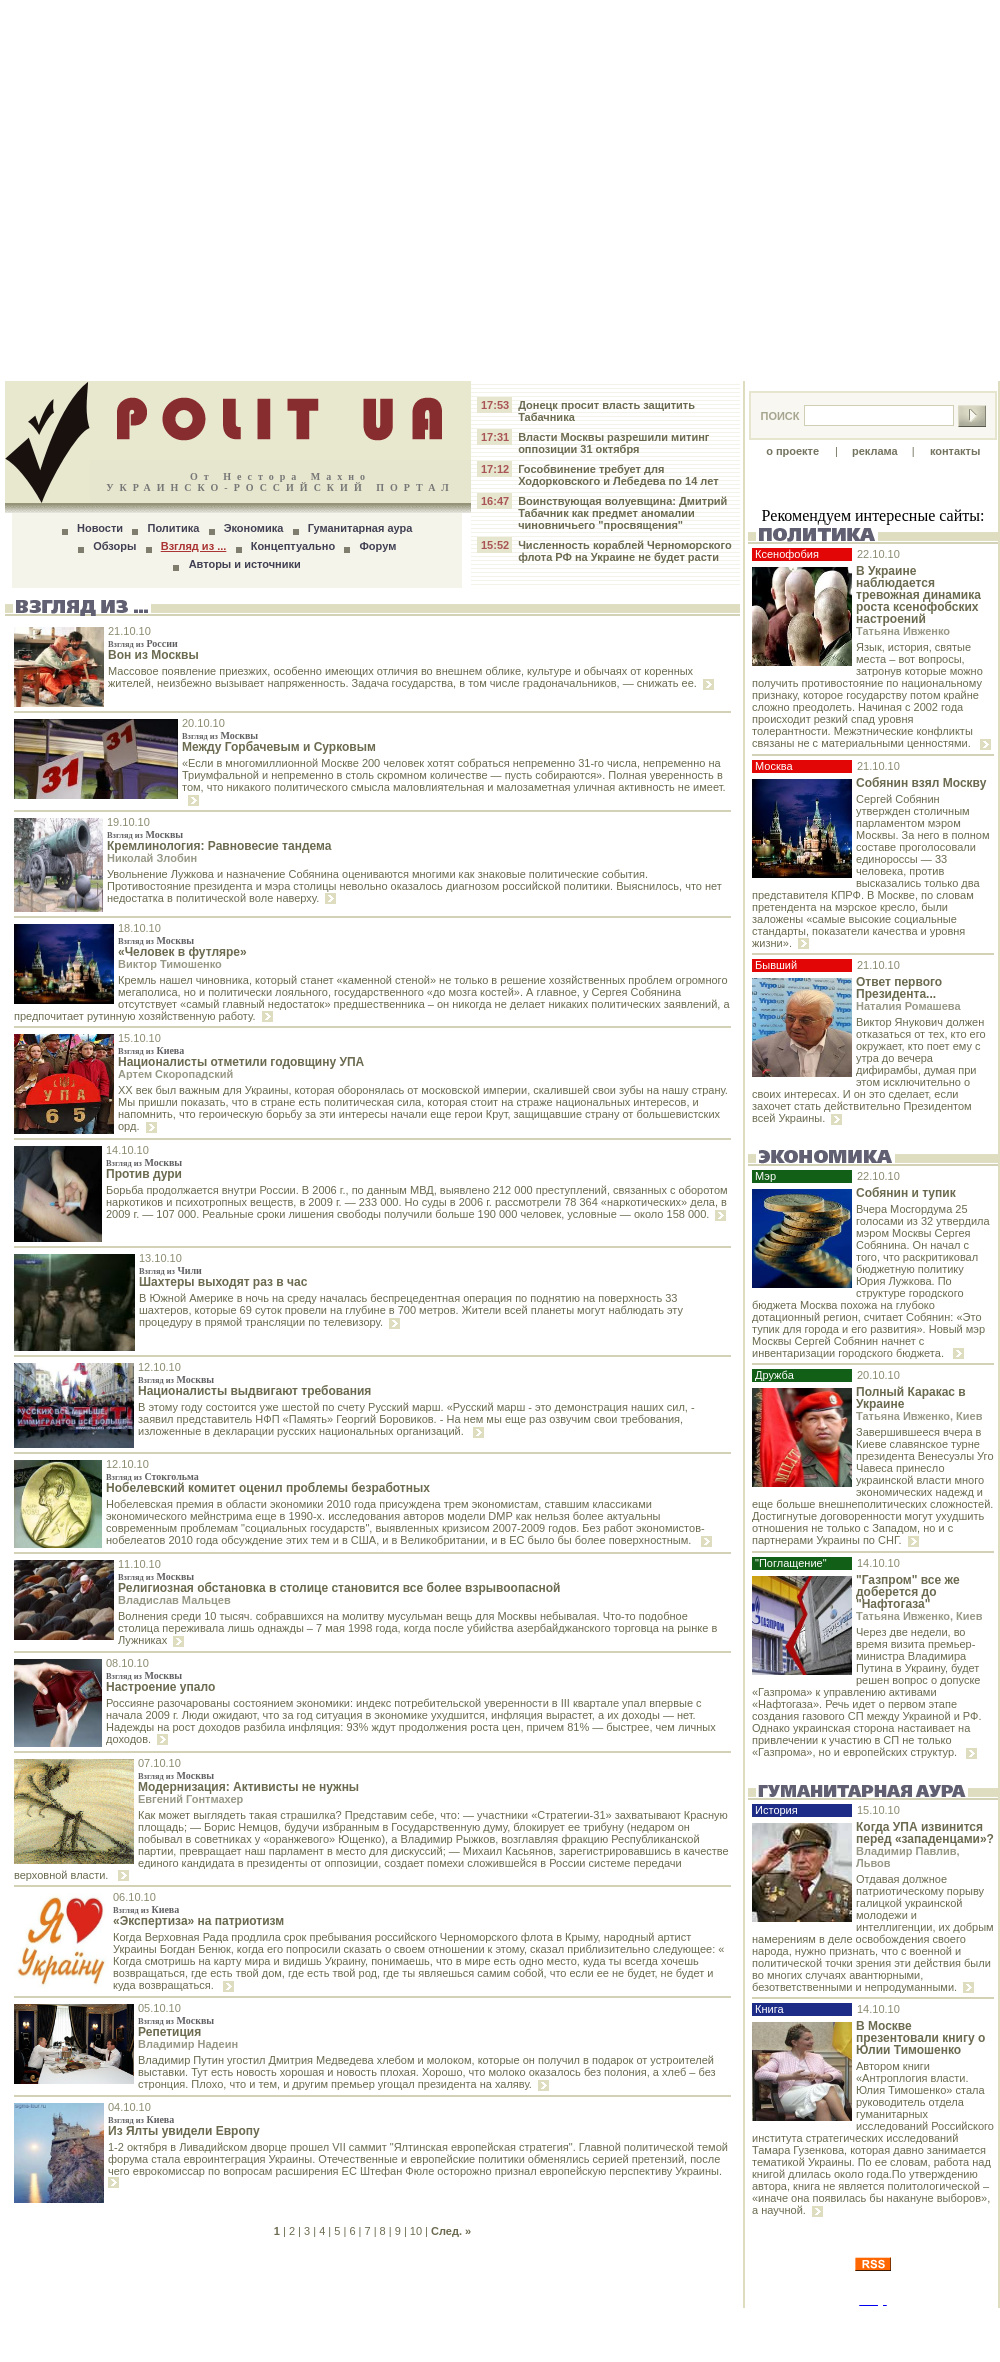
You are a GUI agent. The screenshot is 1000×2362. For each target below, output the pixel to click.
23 (195, 2320)
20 (166, 2320)
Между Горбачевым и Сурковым (279, 747)
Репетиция (169, 2032)
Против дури (144, 1174)
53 (482, 2320)
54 (492, 2320)
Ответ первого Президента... (899, 988)
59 (539, 2320)
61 (559, 2320)
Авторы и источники (245, 564)
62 (568, 2320)
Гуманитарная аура (360, 528)
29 (253, 2320)
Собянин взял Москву (921, 783)
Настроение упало (160, 1687)
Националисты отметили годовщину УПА (241, 1062)
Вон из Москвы (153, 655)
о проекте (792, 451)
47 (425, 2320)
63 (578, 2320)
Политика (173, 528)
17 (138, 2320)
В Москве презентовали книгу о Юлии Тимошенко (920, 2038)
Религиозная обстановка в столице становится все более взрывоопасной (339, 1588)
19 (157, 2320)
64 (587, 2320)
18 (147, 2320)
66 (606, 2320)
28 (243, 2320)
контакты (955, 451)
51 (463, 2320)
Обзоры (114, 546)
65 (597, 2320)
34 (300, 2320)
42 (377, 2320)
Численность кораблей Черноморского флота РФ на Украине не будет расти (625, 551)
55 (501, 2320)
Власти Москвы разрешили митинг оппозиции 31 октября (613, 443)
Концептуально (293, 546)
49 (444, 2320)
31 (272, 2320)
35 (310, 2320)
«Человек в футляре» (182, 952)
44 (396, 2320)
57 (520, 2320)
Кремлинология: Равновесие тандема (219, 846)
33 (291, 2320)
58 (530, 2320)
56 (511, 2320)
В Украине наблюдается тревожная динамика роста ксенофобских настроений (918, 595)
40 (358, 2320)
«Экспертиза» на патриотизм (198, 1921)
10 (416, 2231)
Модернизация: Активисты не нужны (248, 1787)
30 (262, 2320)
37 (329, 2320)
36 (319, 2320)
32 (281, 2320)
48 (434, 2320)
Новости (100, 528)
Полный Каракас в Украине (911, 1398)
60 (549, 2320)
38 (339, 2320)
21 (176, 2320)
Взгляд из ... (194, 546)
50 (453, 2320)
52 (472, 2320)
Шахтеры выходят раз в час (223, 1282)
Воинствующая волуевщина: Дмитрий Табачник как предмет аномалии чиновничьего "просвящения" (622, 513)
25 (214, 2320)
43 (386, 2320)
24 (205, 2320)
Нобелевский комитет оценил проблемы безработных (268, 1488)
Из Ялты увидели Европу (184, 2131)
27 (233, 2320)
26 (224, 2320)
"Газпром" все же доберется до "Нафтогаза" (908, 1592)
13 (100, 2320)
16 (128, 2320)
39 (348, 2320)
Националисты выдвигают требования (254, 1391)
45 (406, 2320)
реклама (875, 451)
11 (80, 2320)
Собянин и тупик (906, 1193)
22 (186, 2320)
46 (415, 2320)
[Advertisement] (500, 190)
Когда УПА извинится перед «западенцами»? (925, 1833)
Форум (377, 546)
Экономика (254, 528)
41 (367, 2320)
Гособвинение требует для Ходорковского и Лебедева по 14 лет (618, 475)
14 (109, 2320)
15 (119, 2320)
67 (616, 2320)
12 (90, 2320)
